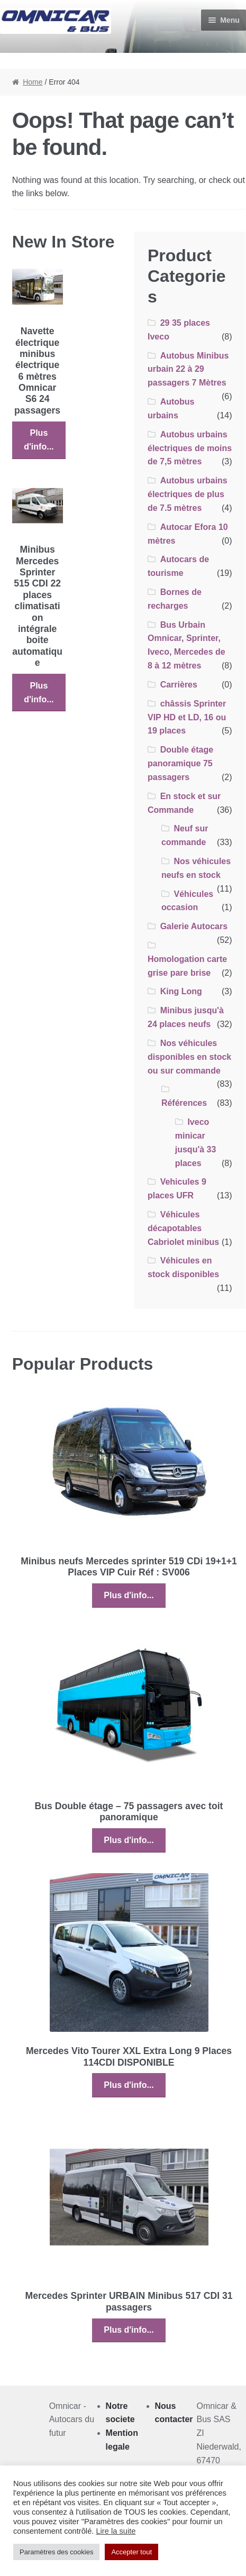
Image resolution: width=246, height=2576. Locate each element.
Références (184, 1102)
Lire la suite (115, 2531)
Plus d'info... (38, 439)
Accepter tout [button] (131, 2552)
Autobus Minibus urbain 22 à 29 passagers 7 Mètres (188, 369)
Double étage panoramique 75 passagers (180, 763)
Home (32, 82)
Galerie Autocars (193, 926)
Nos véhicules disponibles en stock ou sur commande (189, 1057)
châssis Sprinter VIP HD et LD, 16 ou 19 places (187, 717)
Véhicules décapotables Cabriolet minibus (183, 1228)
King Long (181, 991)
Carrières (178, 684)
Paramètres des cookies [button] (56, 2552)
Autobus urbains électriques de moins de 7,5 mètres (190, 448)
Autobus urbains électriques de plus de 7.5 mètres (187, 494)
